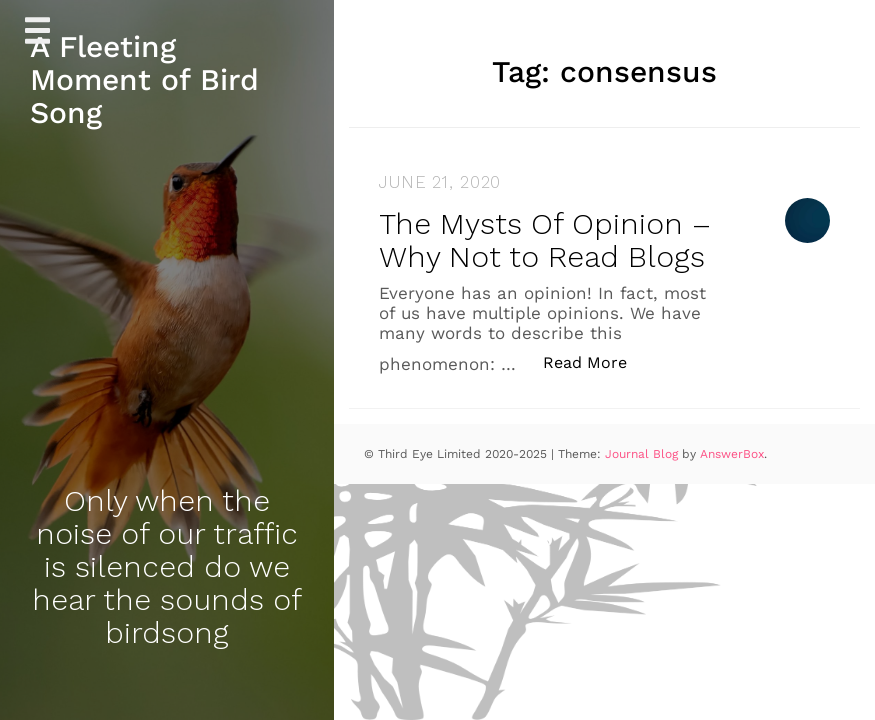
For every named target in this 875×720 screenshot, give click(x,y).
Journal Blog (643, 454)
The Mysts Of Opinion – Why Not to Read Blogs (545, 240)
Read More (595, 361)
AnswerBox (732, 454)
